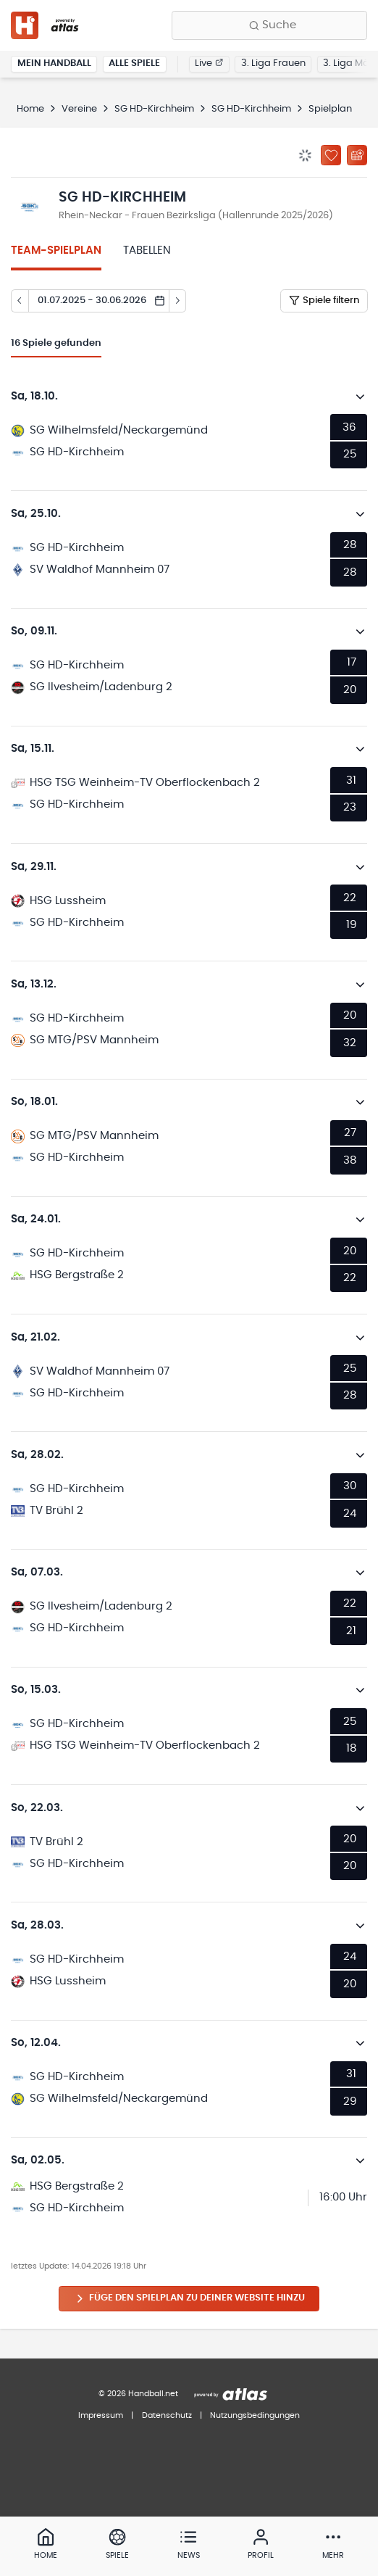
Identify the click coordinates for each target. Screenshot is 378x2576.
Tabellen (147, 250)
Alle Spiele (134, 63)
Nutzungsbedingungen (255, 2415)
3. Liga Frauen (273, 63)
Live (209, 63)
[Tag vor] (178, 300)
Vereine (79, 109)
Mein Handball (54, 63)
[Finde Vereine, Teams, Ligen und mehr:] (269, 25)
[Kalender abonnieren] (357, 155)
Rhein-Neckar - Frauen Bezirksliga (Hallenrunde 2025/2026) (196, 215)
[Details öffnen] (360, 396)
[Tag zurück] (19, 300)
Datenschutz (167, 2415)
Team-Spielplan (56, 250)
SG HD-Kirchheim (154, 109)
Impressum (100, 2415)
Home (30, 109)
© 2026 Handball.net (138, 2394)
